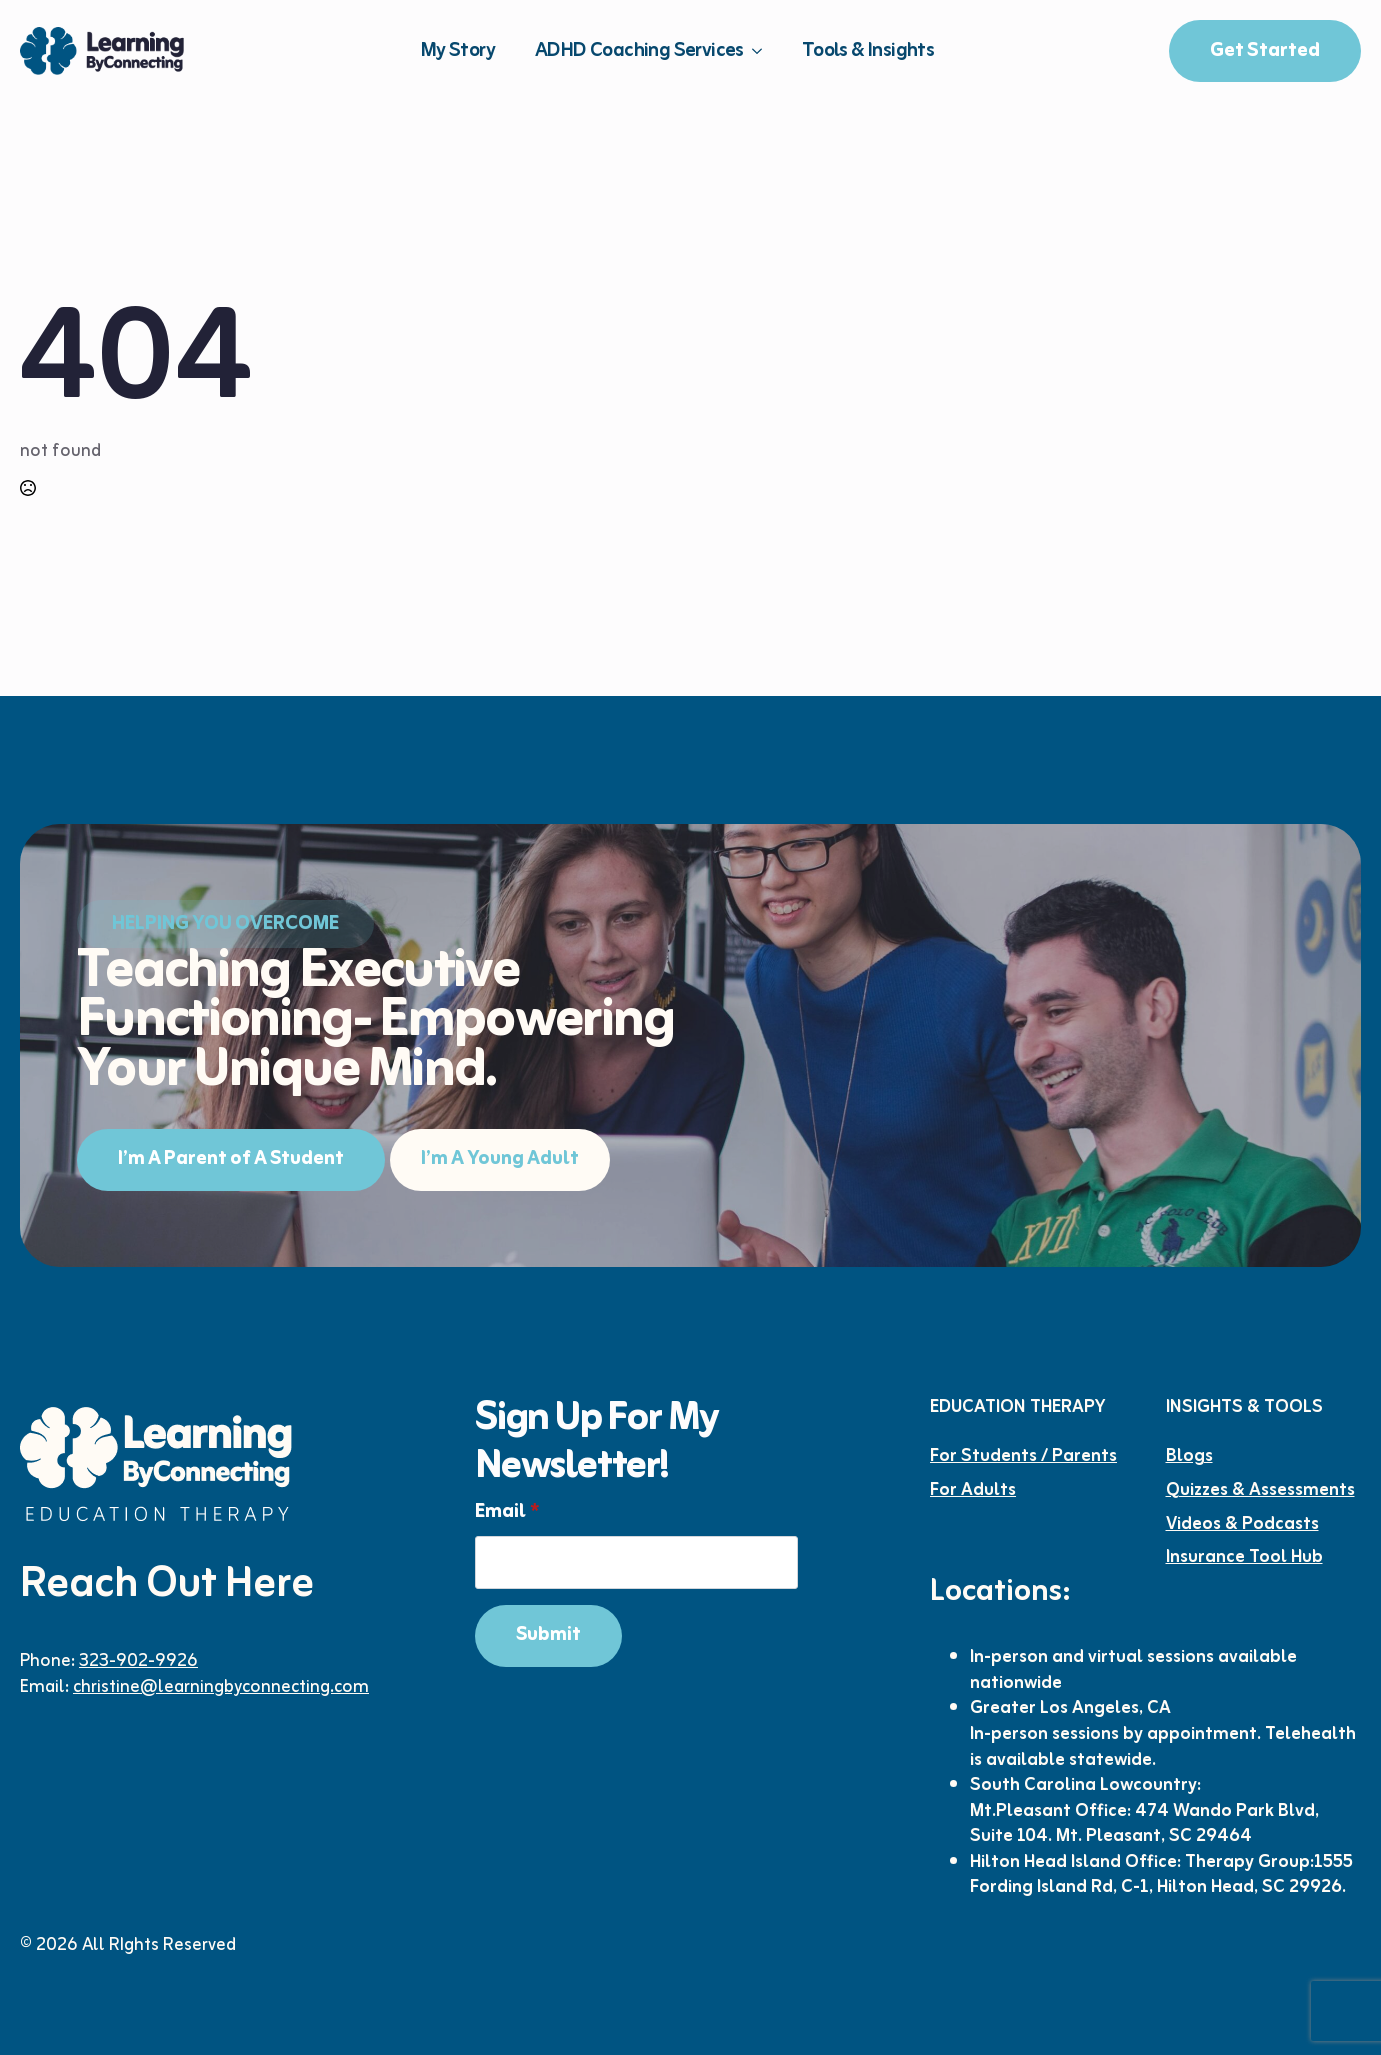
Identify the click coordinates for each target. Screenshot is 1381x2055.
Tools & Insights (868, 50)
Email (507, 1512)
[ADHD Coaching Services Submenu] (763, 51)
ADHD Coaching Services (639, 50)
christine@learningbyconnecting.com (221, 1687)
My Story (458, 50)
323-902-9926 (138, 1661)
